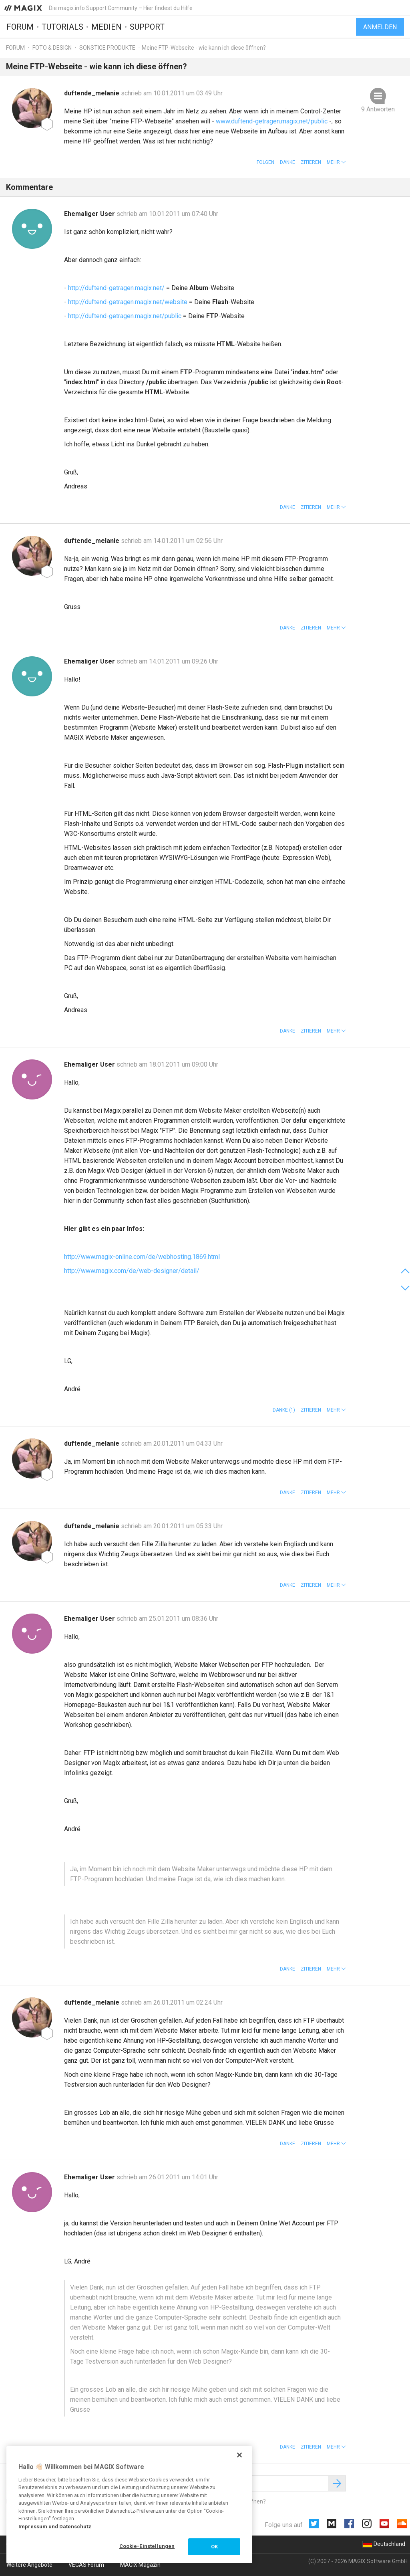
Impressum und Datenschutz (54, 2527)
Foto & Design (52, 47)
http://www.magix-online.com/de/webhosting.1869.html (142, 1257)
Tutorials (62, 27)
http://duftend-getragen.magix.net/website (127, 302)
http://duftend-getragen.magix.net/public (124, 316)
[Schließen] (239, 2455)
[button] (336, 162)
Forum (20, 27)
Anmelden (380, 27)
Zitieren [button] (311, 162)
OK (214, 2547)
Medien (106, 27)
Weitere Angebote (29, 2565)
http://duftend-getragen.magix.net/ (116, 288)
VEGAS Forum (86, 2565)
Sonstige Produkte (107, 47)
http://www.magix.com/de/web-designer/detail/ (131, 1271)
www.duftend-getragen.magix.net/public (272, 121)
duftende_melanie (92, 93)
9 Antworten (378, 109)
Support (147, 27)
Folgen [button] (265, 162)
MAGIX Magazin (140, 2565)
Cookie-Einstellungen (147, 2546)
